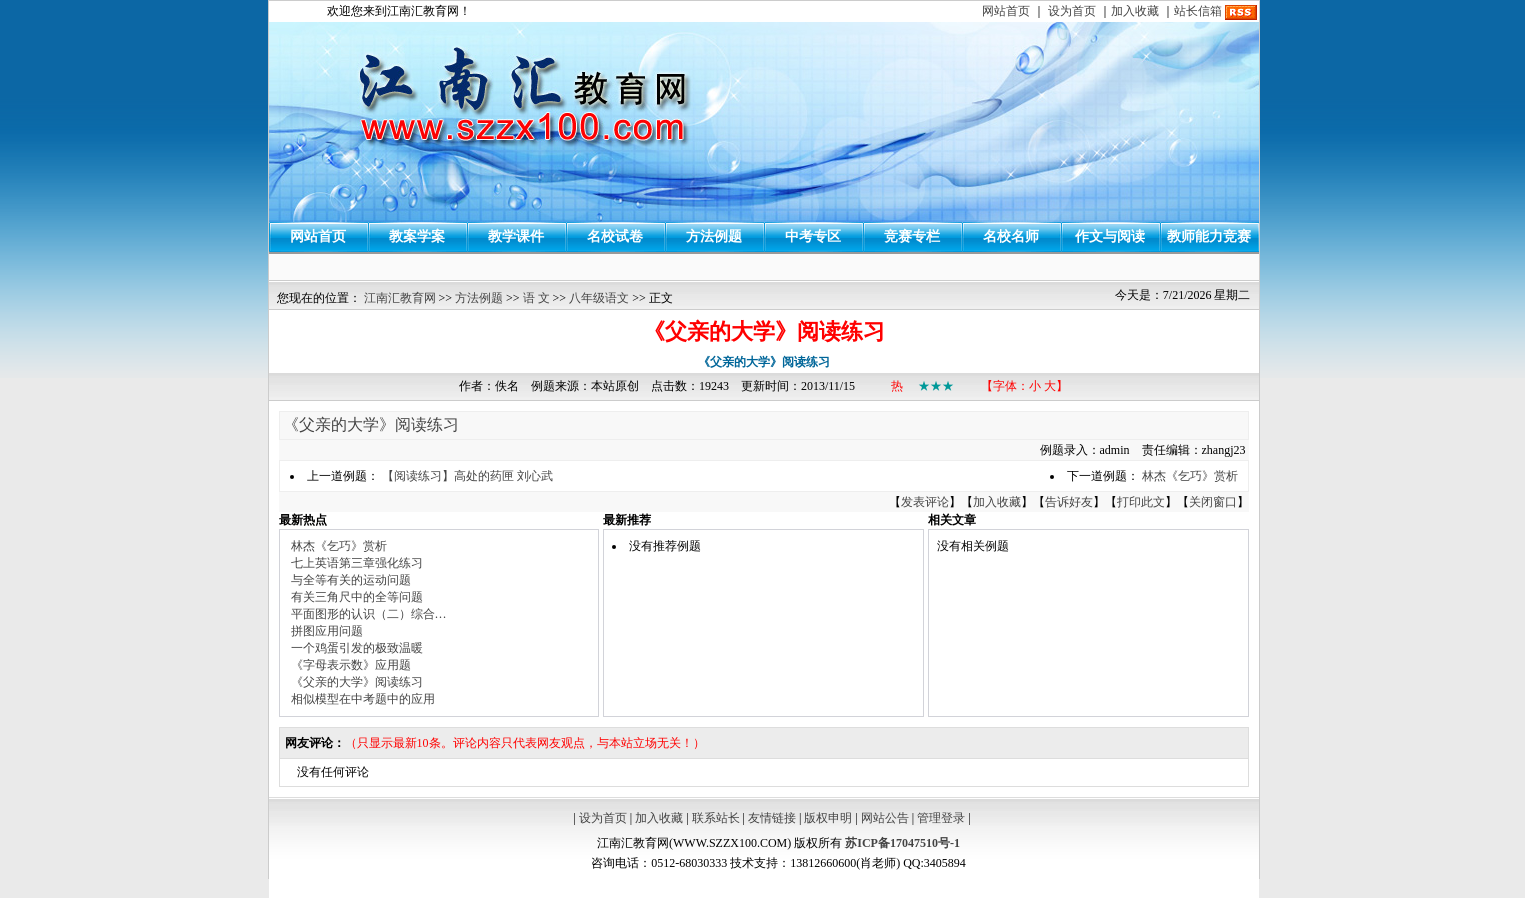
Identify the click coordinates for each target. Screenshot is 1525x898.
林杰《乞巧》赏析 (1190, 476)
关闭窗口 (1213, 502)
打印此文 (1141, 502)
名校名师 (1011, 236)
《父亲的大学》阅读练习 (371, 424)
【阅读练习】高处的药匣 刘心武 (467, 476)
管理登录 (941, 818)
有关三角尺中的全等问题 (357, 597)
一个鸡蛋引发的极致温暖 (357, 648)
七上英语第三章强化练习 (357, 563)
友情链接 (772, 818)
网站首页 (1006, 11)
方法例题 (714, 236)
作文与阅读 (1110, 236)
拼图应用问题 (327, 631)
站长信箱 (1198, 11)
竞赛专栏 (912, 236)
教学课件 (516, 236)
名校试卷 (615, 236)
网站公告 (885, 818)
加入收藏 (1135, 11)
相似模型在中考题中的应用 (363, 699)
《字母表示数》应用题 (351, 665)
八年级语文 (599, 298)
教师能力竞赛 (1209, 236)
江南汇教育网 (400, 298)
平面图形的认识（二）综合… (369, 614)
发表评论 (925, 502)
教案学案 (417, 236)
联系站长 (716, 818)
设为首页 (1072, 11)
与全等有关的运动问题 (351, 580)
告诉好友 (1069, 502)
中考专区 (813, 236)
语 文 (536, 298)
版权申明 (828, 818)
